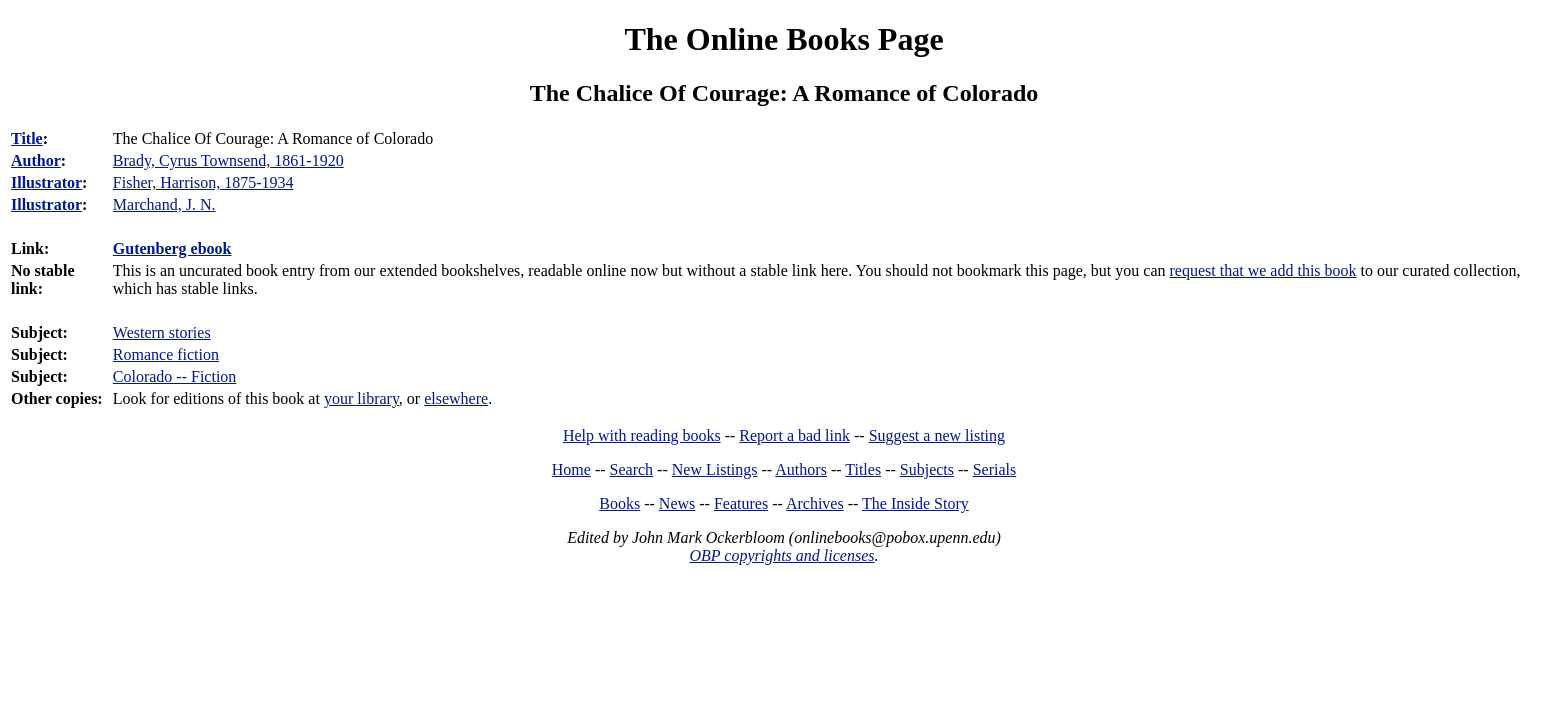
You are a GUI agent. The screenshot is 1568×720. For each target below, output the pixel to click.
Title (27, 138)
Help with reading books (642, 435)
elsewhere (456, 398)
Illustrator (46, 182)
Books (619, 503)
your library (361, 398)
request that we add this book (1263, 270)
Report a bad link (794, 435)
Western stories (162, 332)
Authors (801, 469)
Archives (815, 503)
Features (741, 503)
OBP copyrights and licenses (781, 555)
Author (36, 160)
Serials (995, 469)
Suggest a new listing (937, 435)
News (677, 503)
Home (571, 469)
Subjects (927, 469)
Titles (863, 469)
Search (632, 469)
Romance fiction (166, 354)
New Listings (715, 469)
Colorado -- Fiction (175, 376)
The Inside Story (915, 503)
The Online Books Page (783, 39)
